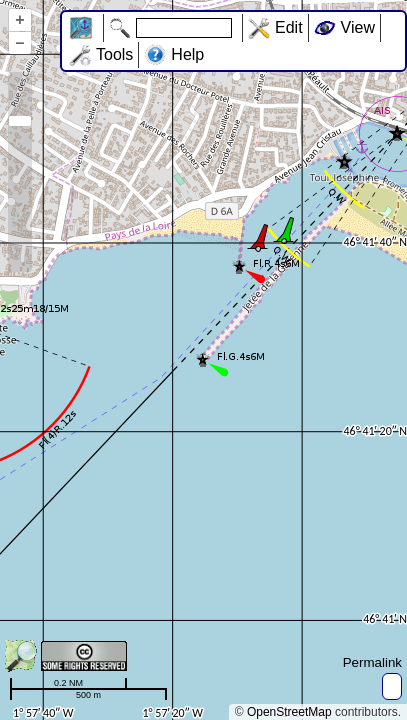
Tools (114, 54)
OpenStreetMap (289, 712)
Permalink (372, 662)
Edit (289, 27)
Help (187, 54)
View (358, 27)
